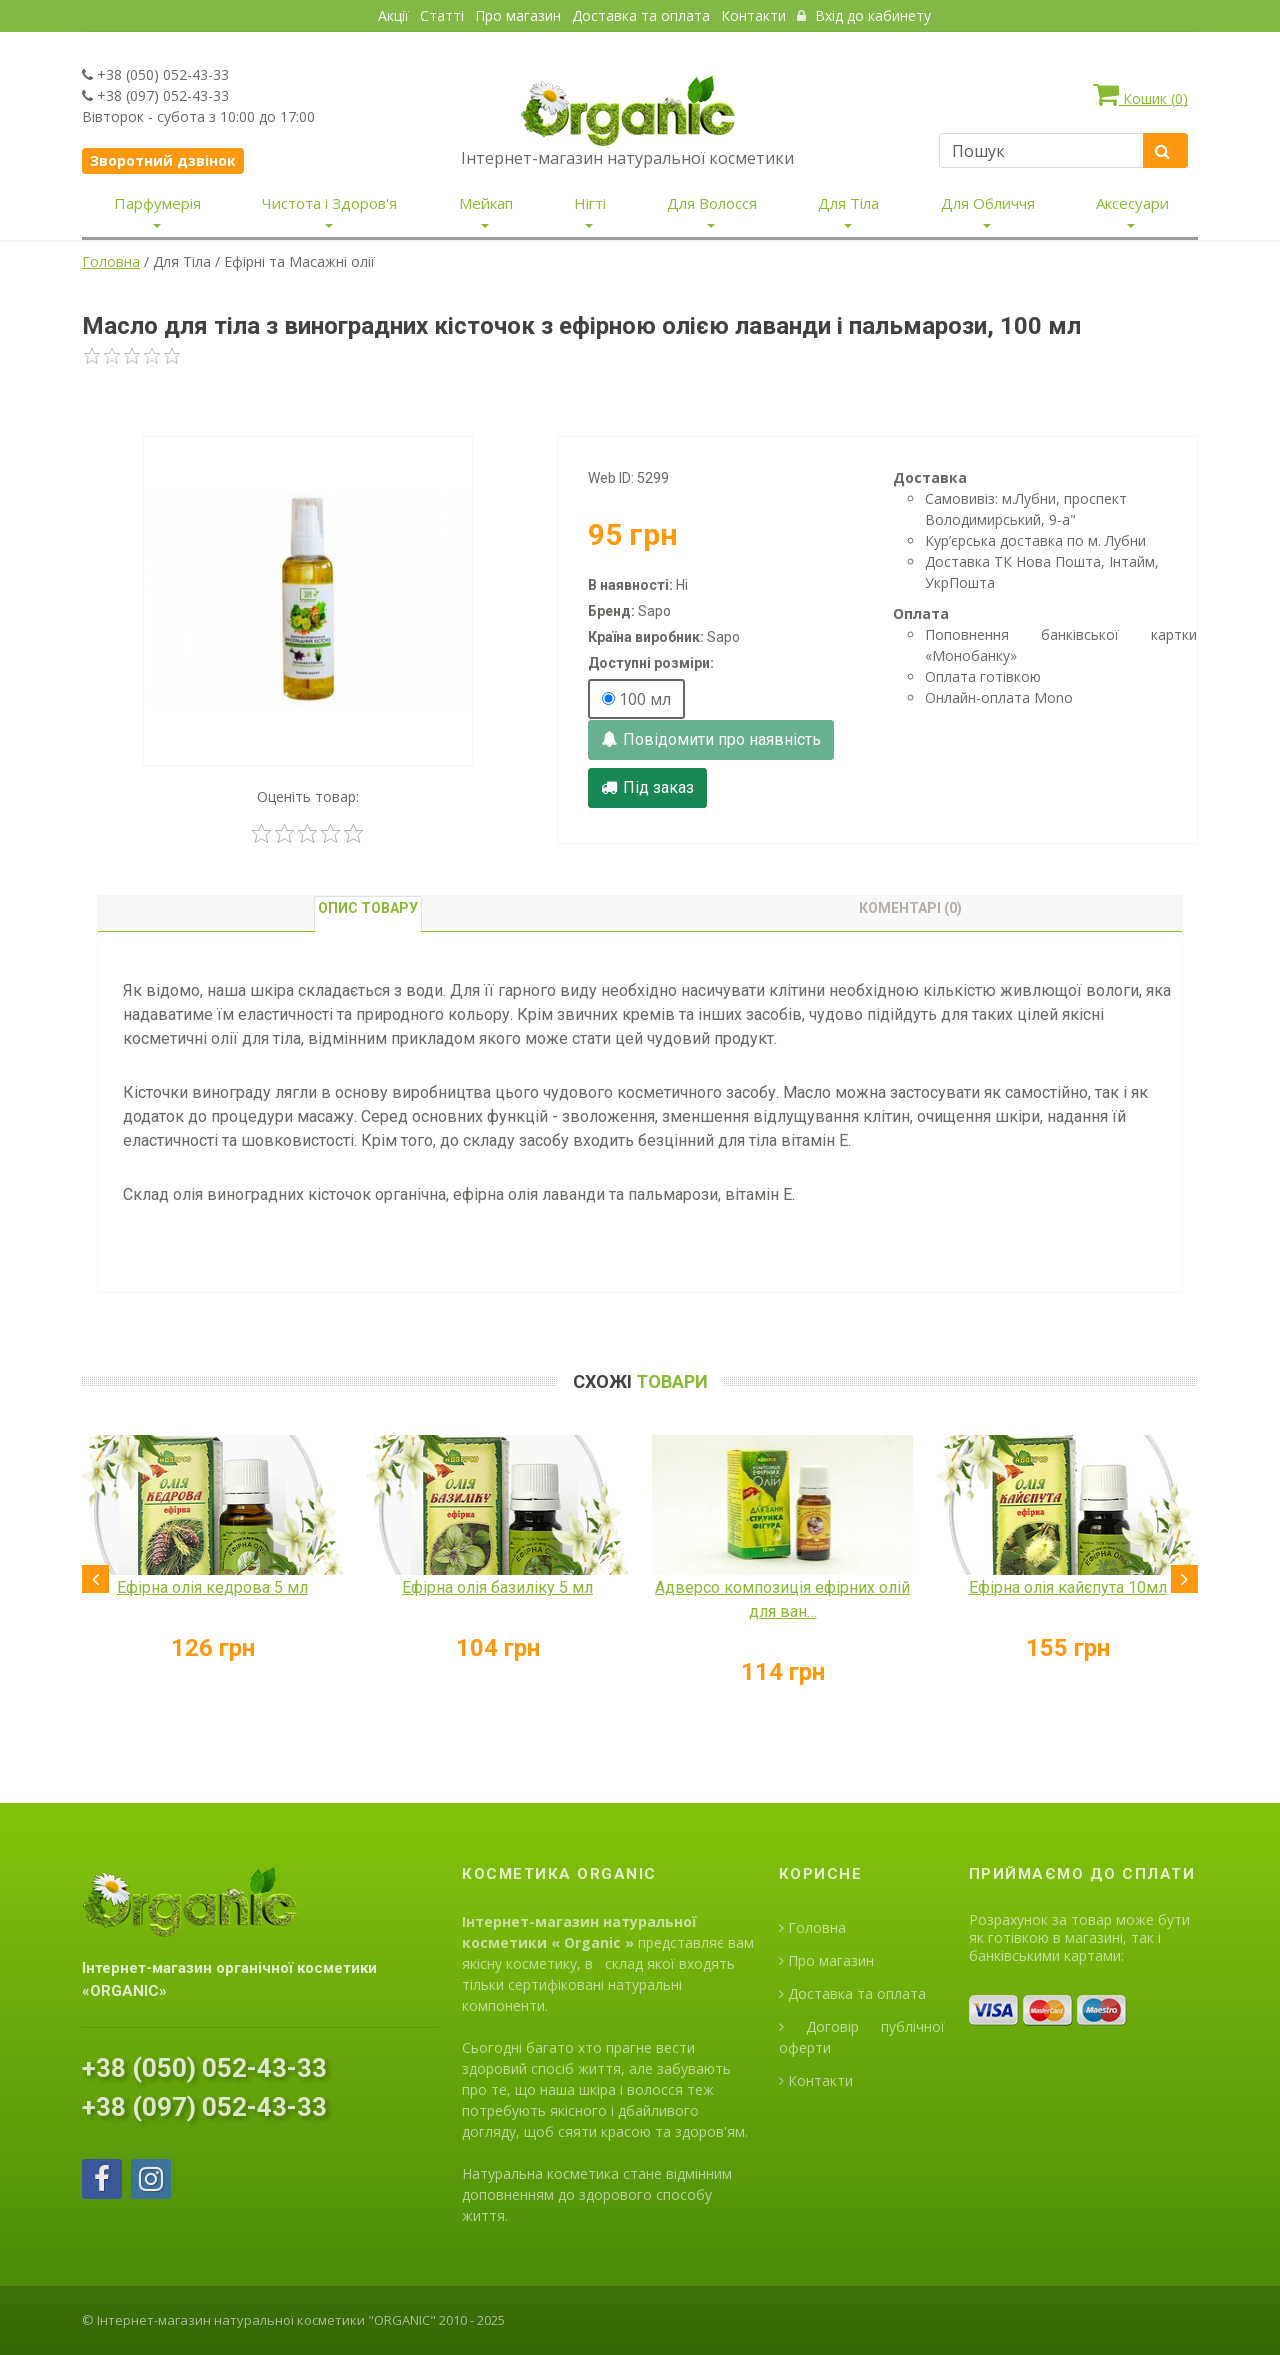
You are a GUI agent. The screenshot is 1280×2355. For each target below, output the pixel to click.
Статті (442, 15)
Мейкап (486, 203)
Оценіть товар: (308, 796)
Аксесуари (1132, 203)
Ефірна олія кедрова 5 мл (212, 1587)
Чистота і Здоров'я (329, 203)
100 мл (636, 699)
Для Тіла (848, 203)
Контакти (753, 15)
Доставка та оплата (641, 15)
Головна (111, 261)
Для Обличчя (988, 203)
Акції (393, 15)
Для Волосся (712, 203)
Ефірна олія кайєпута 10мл (1068, 1587)
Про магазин (518, 15)
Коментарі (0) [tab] (910, 908)
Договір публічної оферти (862, 2037)
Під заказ (647, 787)
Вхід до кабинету (864, 15)
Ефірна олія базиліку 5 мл (497, 1587)
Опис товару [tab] (368, 908)
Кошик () (1140, 94)
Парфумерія (157, 203)
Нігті (590, 203)
